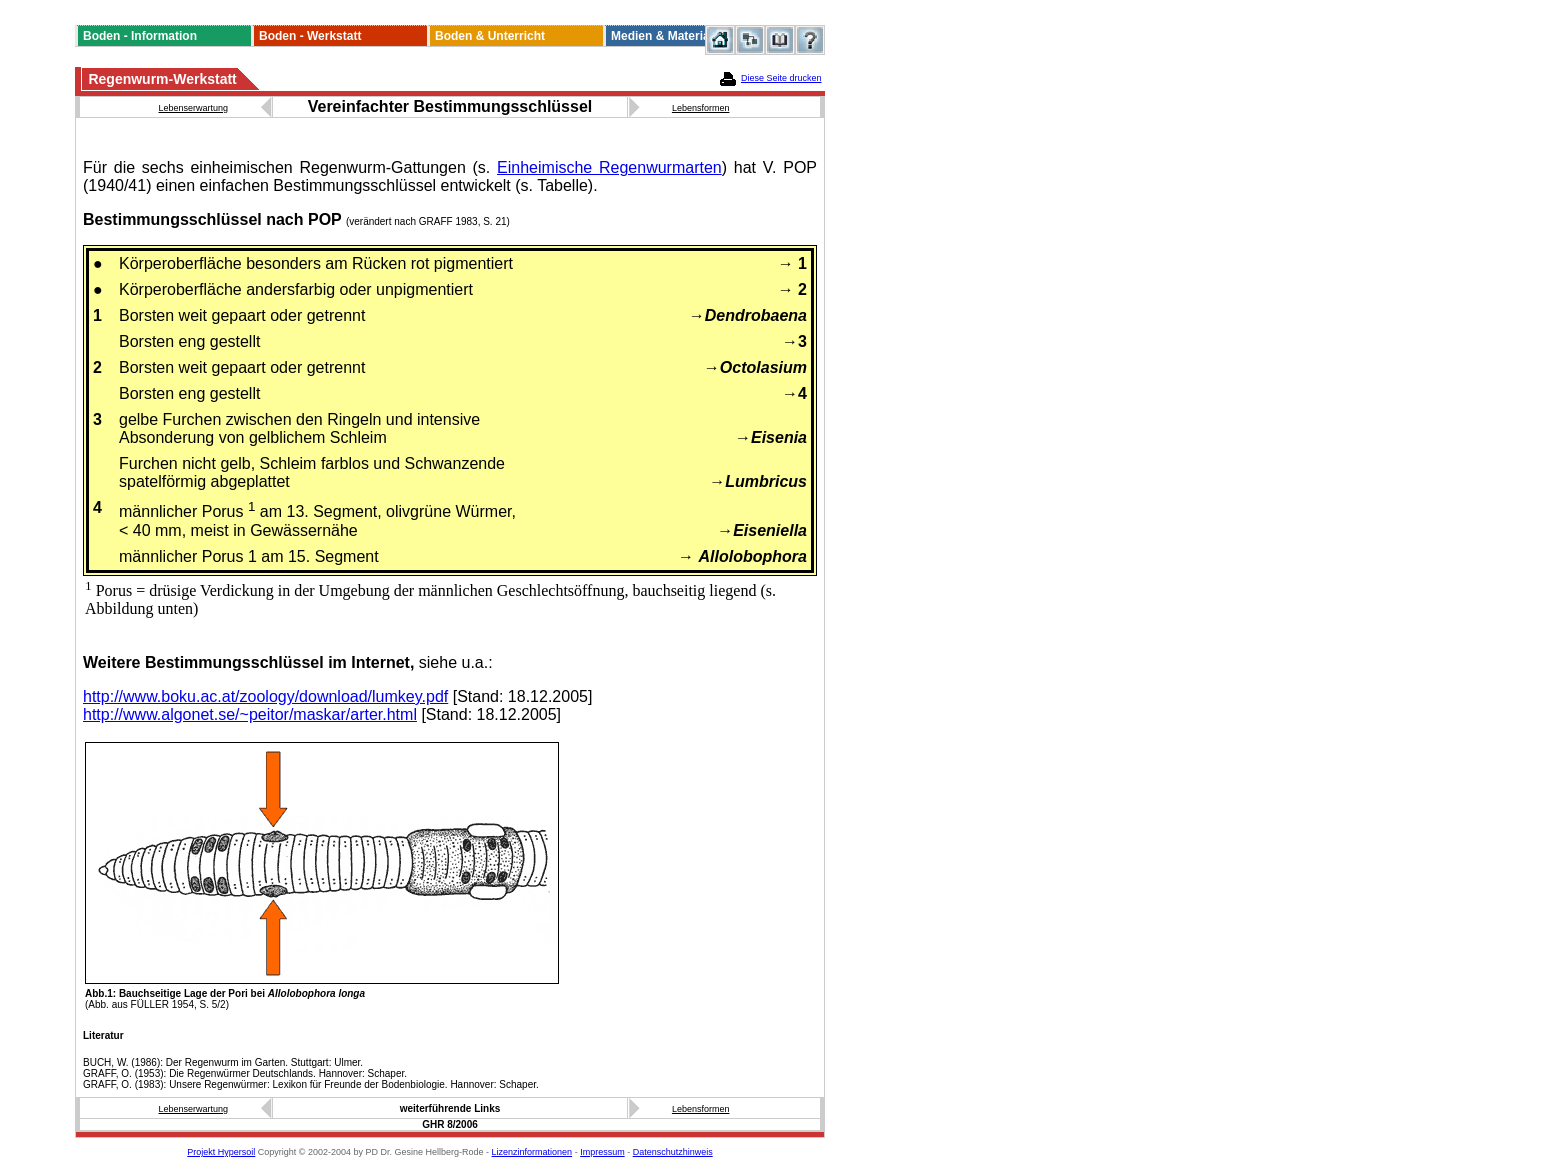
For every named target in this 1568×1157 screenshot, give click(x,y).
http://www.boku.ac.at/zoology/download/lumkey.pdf (265, 696)
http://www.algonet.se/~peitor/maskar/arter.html (250, 714)
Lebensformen (701, 108)
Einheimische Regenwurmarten (609, 167)
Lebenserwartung (194, 108)
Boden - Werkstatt (310, 36)
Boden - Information (140, 36)
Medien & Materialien (670, 36)
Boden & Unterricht (490, 36)
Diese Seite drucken (781, 78)
